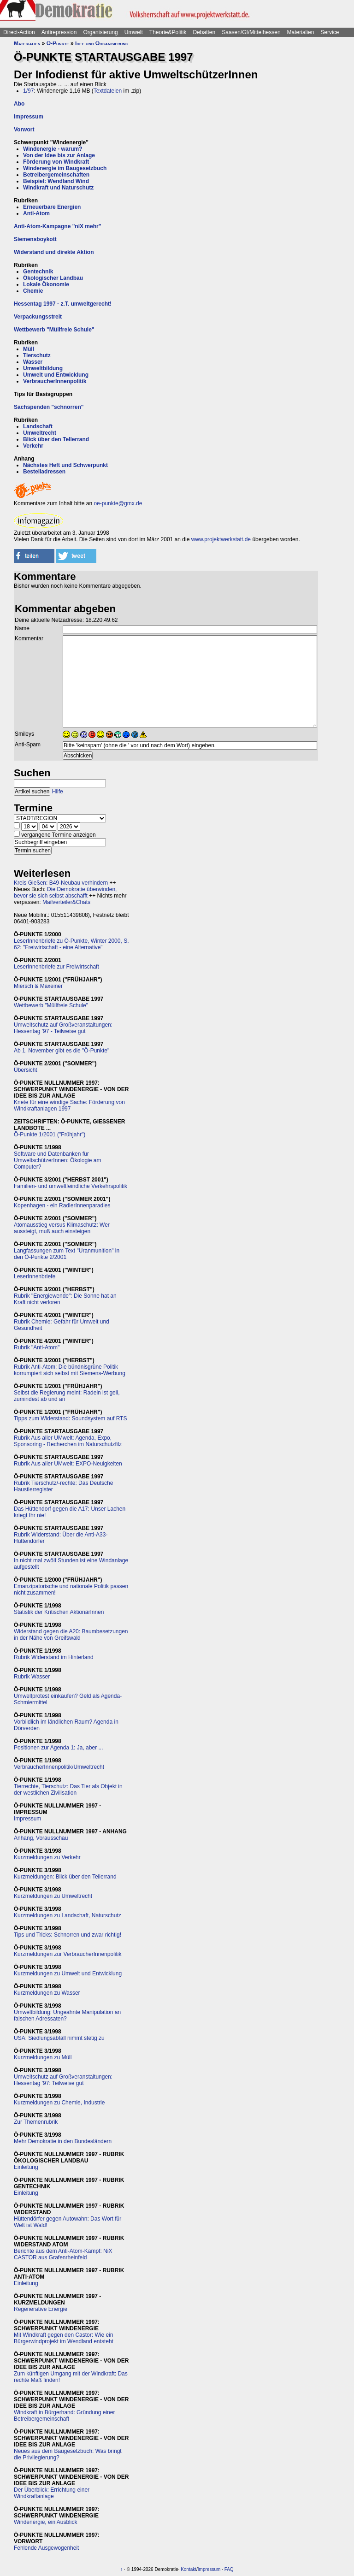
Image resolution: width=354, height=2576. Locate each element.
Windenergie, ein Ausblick (45, 2522)
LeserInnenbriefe (34, 1276)
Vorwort (24, 129)
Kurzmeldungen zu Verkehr (47, 1857)
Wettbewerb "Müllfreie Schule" (54, 329)
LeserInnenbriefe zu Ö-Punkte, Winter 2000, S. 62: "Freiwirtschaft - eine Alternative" (71, 944)
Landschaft (38, 426)
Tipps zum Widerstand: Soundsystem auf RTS (70, 1418)
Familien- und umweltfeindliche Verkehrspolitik (70, 1186)
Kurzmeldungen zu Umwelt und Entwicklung (68, 1973)
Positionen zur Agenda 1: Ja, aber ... (58, 1747)
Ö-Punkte (58, 43)
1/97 (28, 91)
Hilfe (57, 791)
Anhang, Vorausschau (41, 1838)
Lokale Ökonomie (46, 284)
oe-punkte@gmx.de (118, 503)
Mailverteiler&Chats (66, 902)
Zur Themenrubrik (36, 2122)
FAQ (229, 2569)
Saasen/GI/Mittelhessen (251, 32)
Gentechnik (38, 271)
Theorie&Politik (168, 32)
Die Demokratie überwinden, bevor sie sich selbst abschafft (65, 892)
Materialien (300, 32)
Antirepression (59, 32)
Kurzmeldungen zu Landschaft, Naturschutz (67, 1915)
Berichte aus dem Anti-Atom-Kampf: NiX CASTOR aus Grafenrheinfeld (63, 2254)
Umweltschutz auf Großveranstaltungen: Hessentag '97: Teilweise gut (63, 2080)
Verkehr (33, 446)
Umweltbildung (43, 368)
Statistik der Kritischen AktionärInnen (59, 1612)
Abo (19, 103)
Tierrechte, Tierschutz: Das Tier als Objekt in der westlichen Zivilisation (68, 1789)
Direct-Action (19, 32)
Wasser (32, 362)
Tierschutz (37, 355)
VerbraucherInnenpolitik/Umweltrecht (59, 1767)
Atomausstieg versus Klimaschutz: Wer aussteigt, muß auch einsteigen (62, 1228)
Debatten (204, 32)
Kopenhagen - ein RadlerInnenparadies (62, 1205)
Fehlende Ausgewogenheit (46, 2548)
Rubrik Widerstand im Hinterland (54, 1657)
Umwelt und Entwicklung (55, 375)
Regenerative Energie (40, 2309)
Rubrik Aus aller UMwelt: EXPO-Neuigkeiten (68, 1463)
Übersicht (25, 1070)
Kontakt (188, 2569)
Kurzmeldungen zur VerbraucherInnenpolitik (67, 1954)
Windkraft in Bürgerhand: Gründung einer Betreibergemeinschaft (64, 2415)
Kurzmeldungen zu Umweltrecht (53, 1896)
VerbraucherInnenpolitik (54, 381)
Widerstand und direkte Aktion (54, 252)
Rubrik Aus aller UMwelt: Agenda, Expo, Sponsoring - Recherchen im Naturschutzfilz (68, 1441)
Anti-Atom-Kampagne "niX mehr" (57, 226)
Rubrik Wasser (32, 1676)
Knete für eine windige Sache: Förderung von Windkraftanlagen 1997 (69, 1105)
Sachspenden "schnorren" (48, 407)
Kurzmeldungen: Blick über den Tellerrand (65, 1876)
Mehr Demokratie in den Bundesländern (63, 2141)
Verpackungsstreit (38, 316)
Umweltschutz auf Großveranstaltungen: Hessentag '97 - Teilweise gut (63, 1028)
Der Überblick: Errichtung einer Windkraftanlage (51, 2493)
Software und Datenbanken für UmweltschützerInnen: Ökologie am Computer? (57, 1160)
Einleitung (26, 2167)
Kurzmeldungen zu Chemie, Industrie (59, 2102)
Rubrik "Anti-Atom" (36, 1347)
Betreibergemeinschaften (56, 174)
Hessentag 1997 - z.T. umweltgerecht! (63, 304)
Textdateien (108, 91)
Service (329, 32)
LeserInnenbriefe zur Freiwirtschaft (56, 966)
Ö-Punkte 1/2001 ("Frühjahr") (49, 1134)
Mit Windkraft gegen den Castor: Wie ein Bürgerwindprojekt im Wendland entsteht (63, 2338)
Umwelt (133, 32)
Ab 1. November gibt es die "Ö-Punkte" (61, 1050)
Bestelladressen (44, 471)
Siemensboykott (35, 239)
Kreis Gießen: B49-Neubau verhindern (61, 883)
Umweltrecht (39, 433)
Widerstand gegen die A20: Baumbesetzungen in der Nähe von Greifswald (71, 1634)
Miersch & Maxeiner (38, 986)
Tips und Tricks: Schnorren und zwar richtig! (67, 1935)
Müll (28, 349)
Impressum (28, 116)
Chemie (33, 291)
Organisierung (100, 32)
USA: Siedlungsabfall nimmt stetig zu (59, 2038)
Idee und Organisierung (101, 43)
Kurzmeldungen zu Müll (42, 2057)
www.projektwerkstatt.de (221, 539)
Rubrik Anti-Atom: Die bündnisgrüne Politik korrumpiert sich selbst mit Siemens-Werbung (69, 1370)
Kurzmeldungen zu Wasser (47, 1993)
